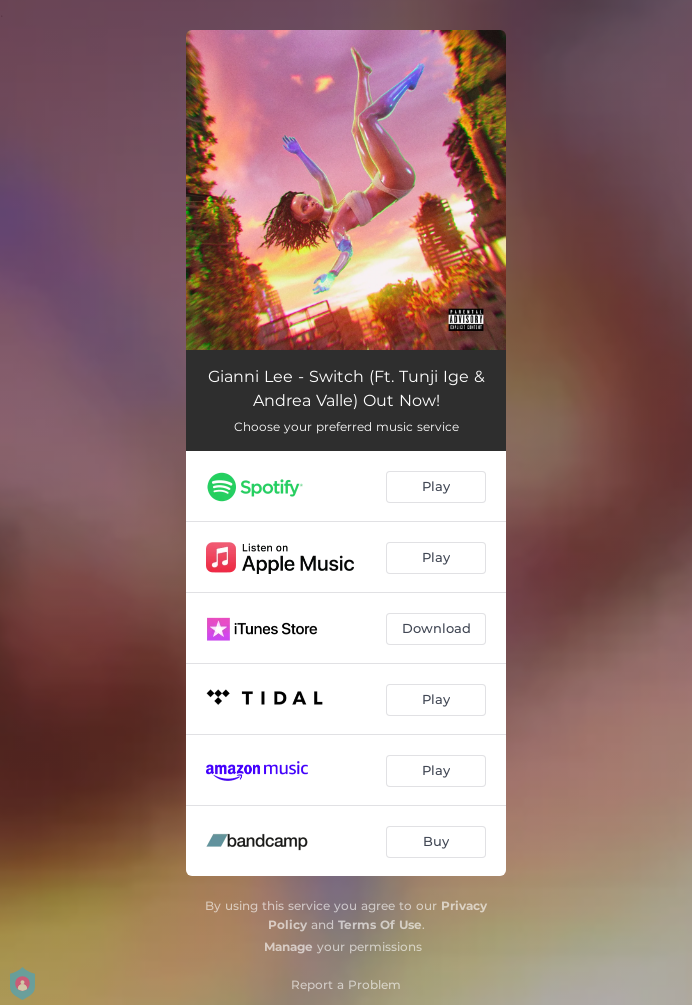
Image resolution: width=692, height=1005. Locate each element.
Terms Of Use (380, 924)
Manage (288, 946)
